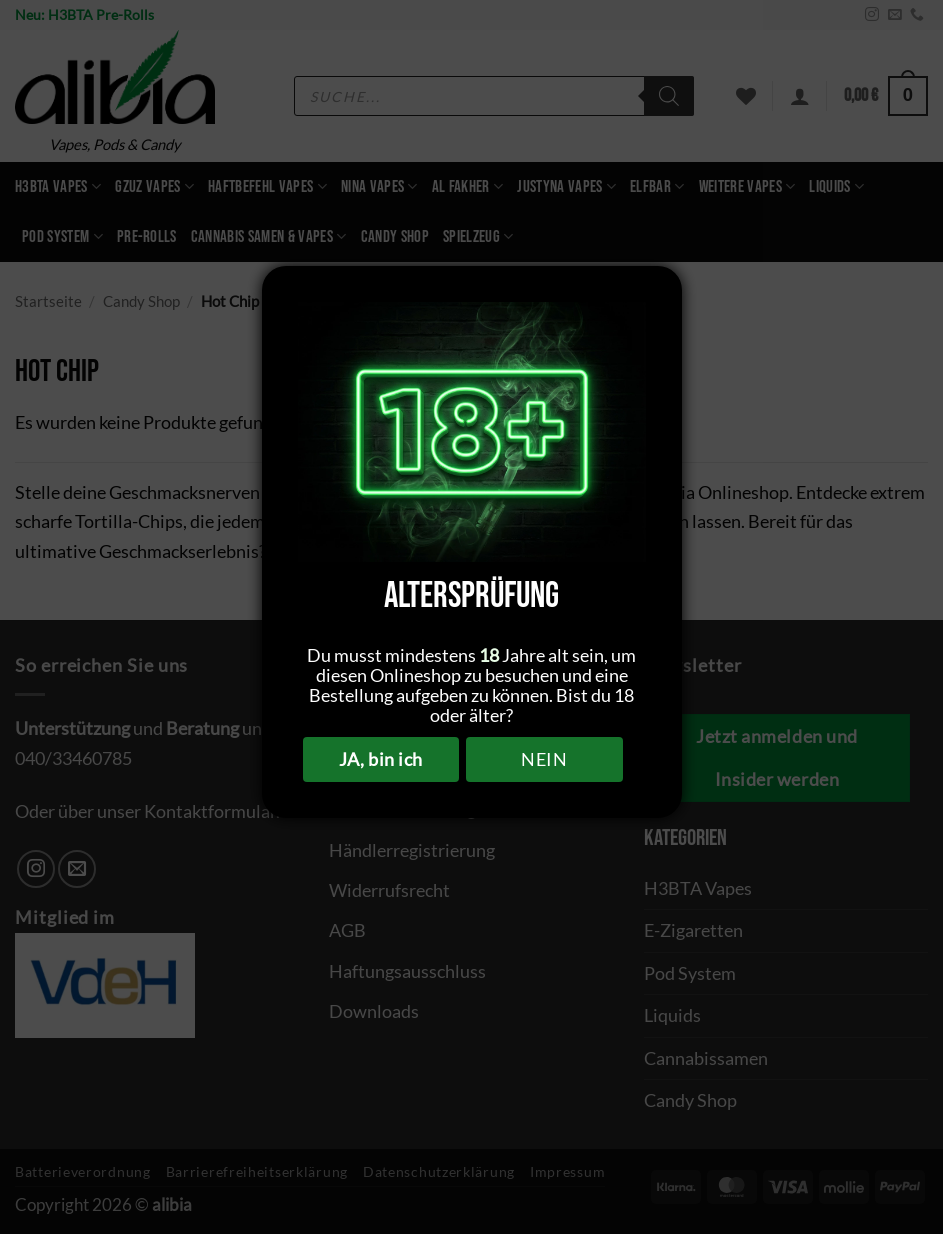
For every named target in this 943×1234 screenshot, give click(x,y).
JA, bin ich (381, 759)
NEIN (544, 759)
